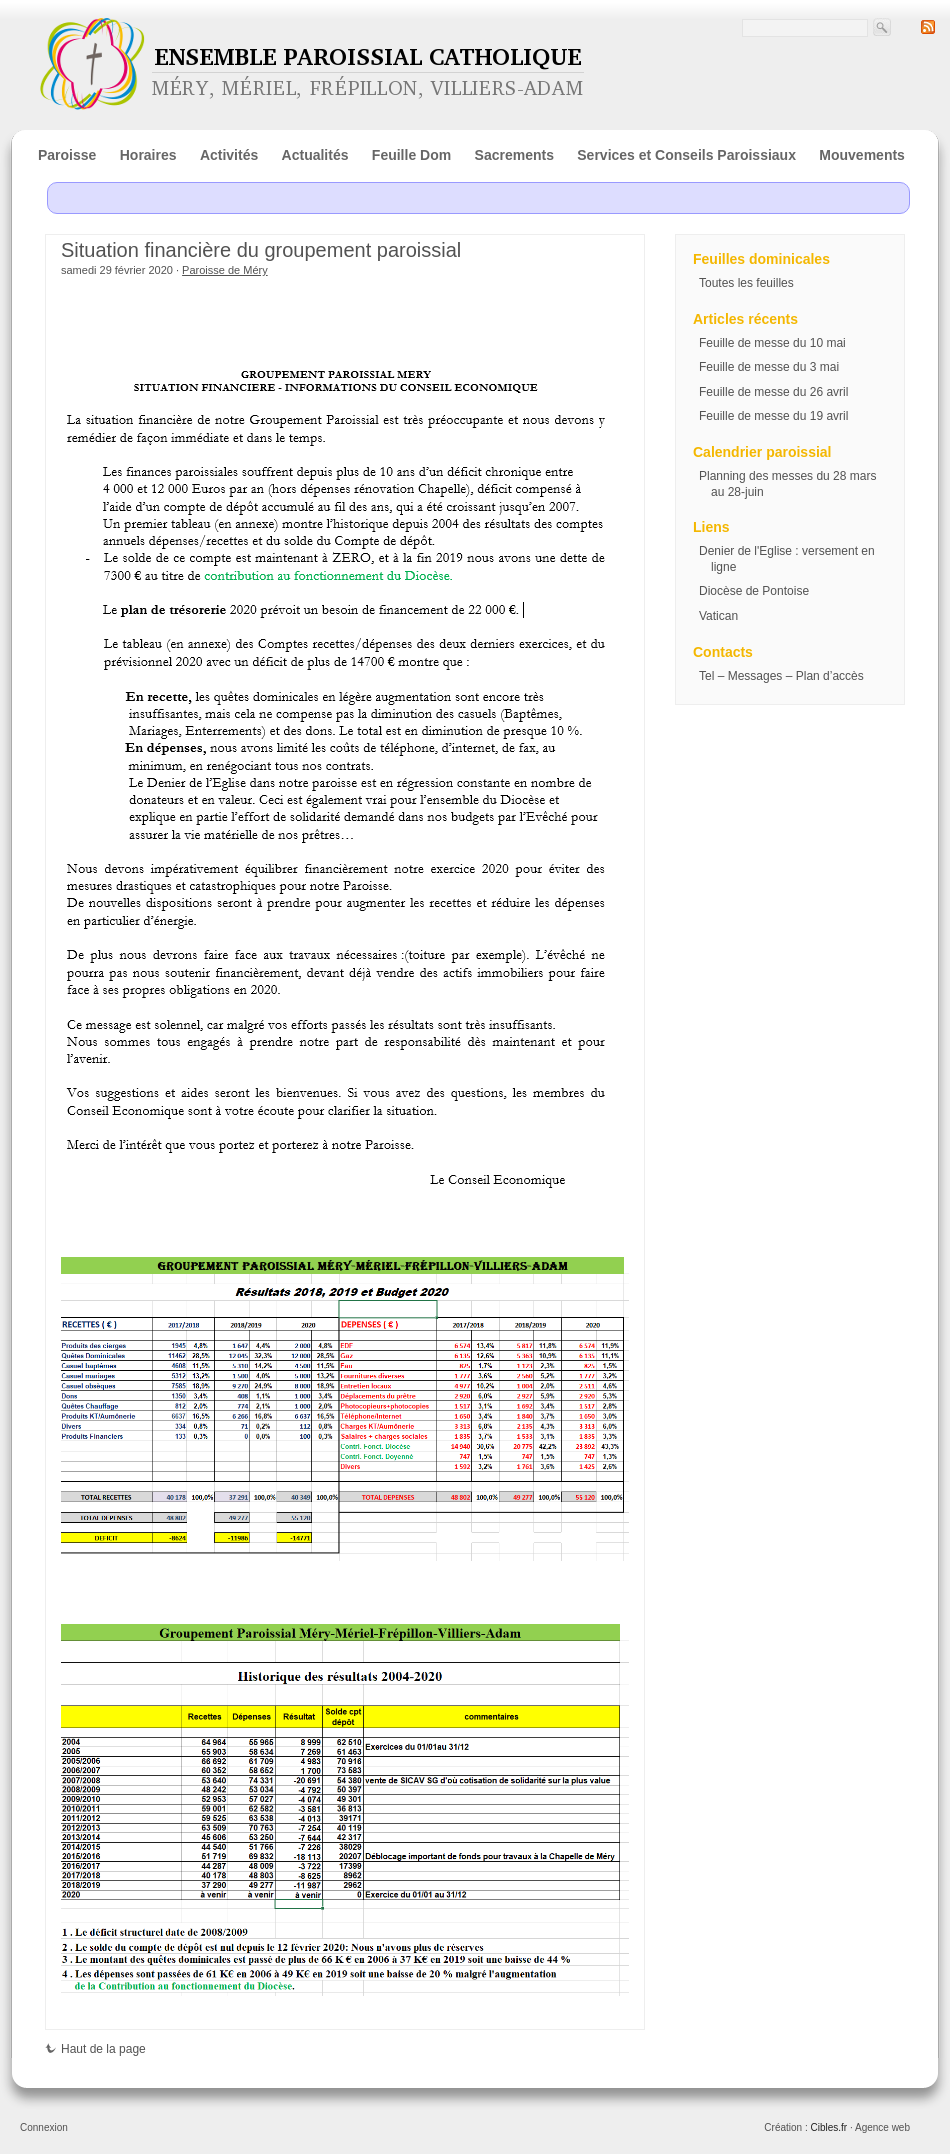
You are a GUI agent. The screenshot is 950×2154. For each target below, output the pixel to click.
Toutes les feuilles (746, 283)
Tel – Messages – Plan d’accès (781, 676)
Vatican (718, 616)
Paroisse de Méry (225, 270)
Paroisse (67, 155)
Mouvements (862, 155)
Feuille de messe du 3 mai (769, 367)
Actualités (315, 155)
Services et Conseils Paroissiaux (686, 155)
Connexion (44, 2127)
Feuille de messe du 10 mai (772, 343)
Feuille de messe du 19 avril (773, 416)
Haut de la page (95, 2049)
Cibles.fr (828, 2127)
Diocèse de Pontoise (754, 591)
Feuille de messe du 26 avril (773, 392)
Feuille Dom (411, 155)
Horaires (148, 155)
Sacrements (514, 155)
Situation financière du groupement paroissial (261, 250)
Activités (229, 155)
